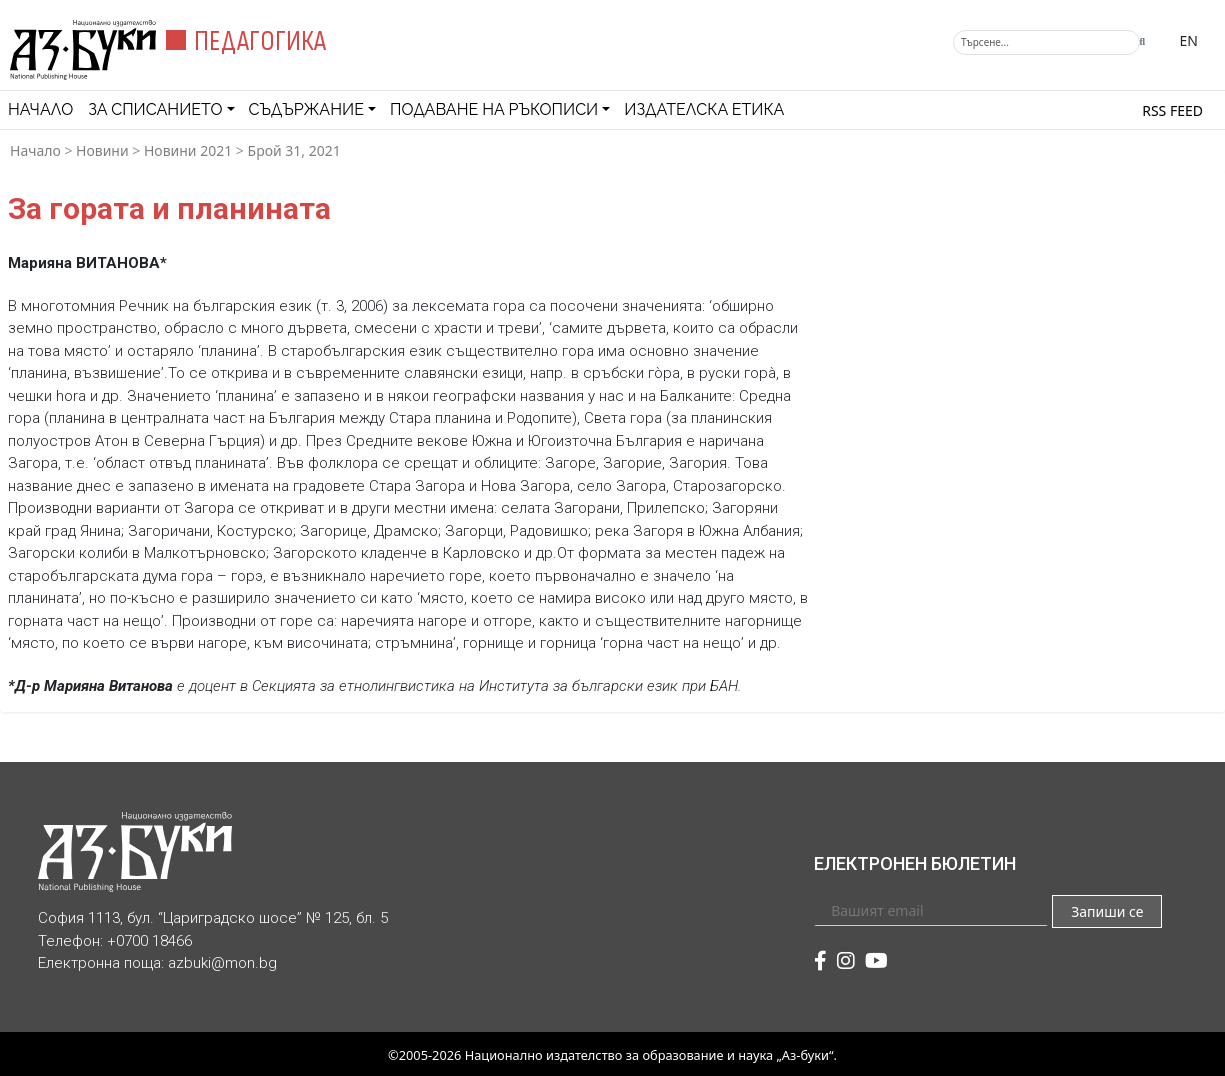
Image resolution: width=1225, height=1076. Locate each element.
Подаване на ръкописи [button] (494, 109)
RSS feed (1172, 110)
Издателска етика (704, 109)
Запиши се (1107, 911)
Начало (40, 109)
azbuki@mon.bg (222, 963)
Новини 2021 (188, 150)
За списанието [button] (155, 109)
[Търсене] (1047, 42)
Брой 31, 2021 (294, 150)
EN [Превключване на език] (1189, 40)
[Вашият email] (931, 910)
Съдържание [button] (306, 109)
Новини (102, 150)
